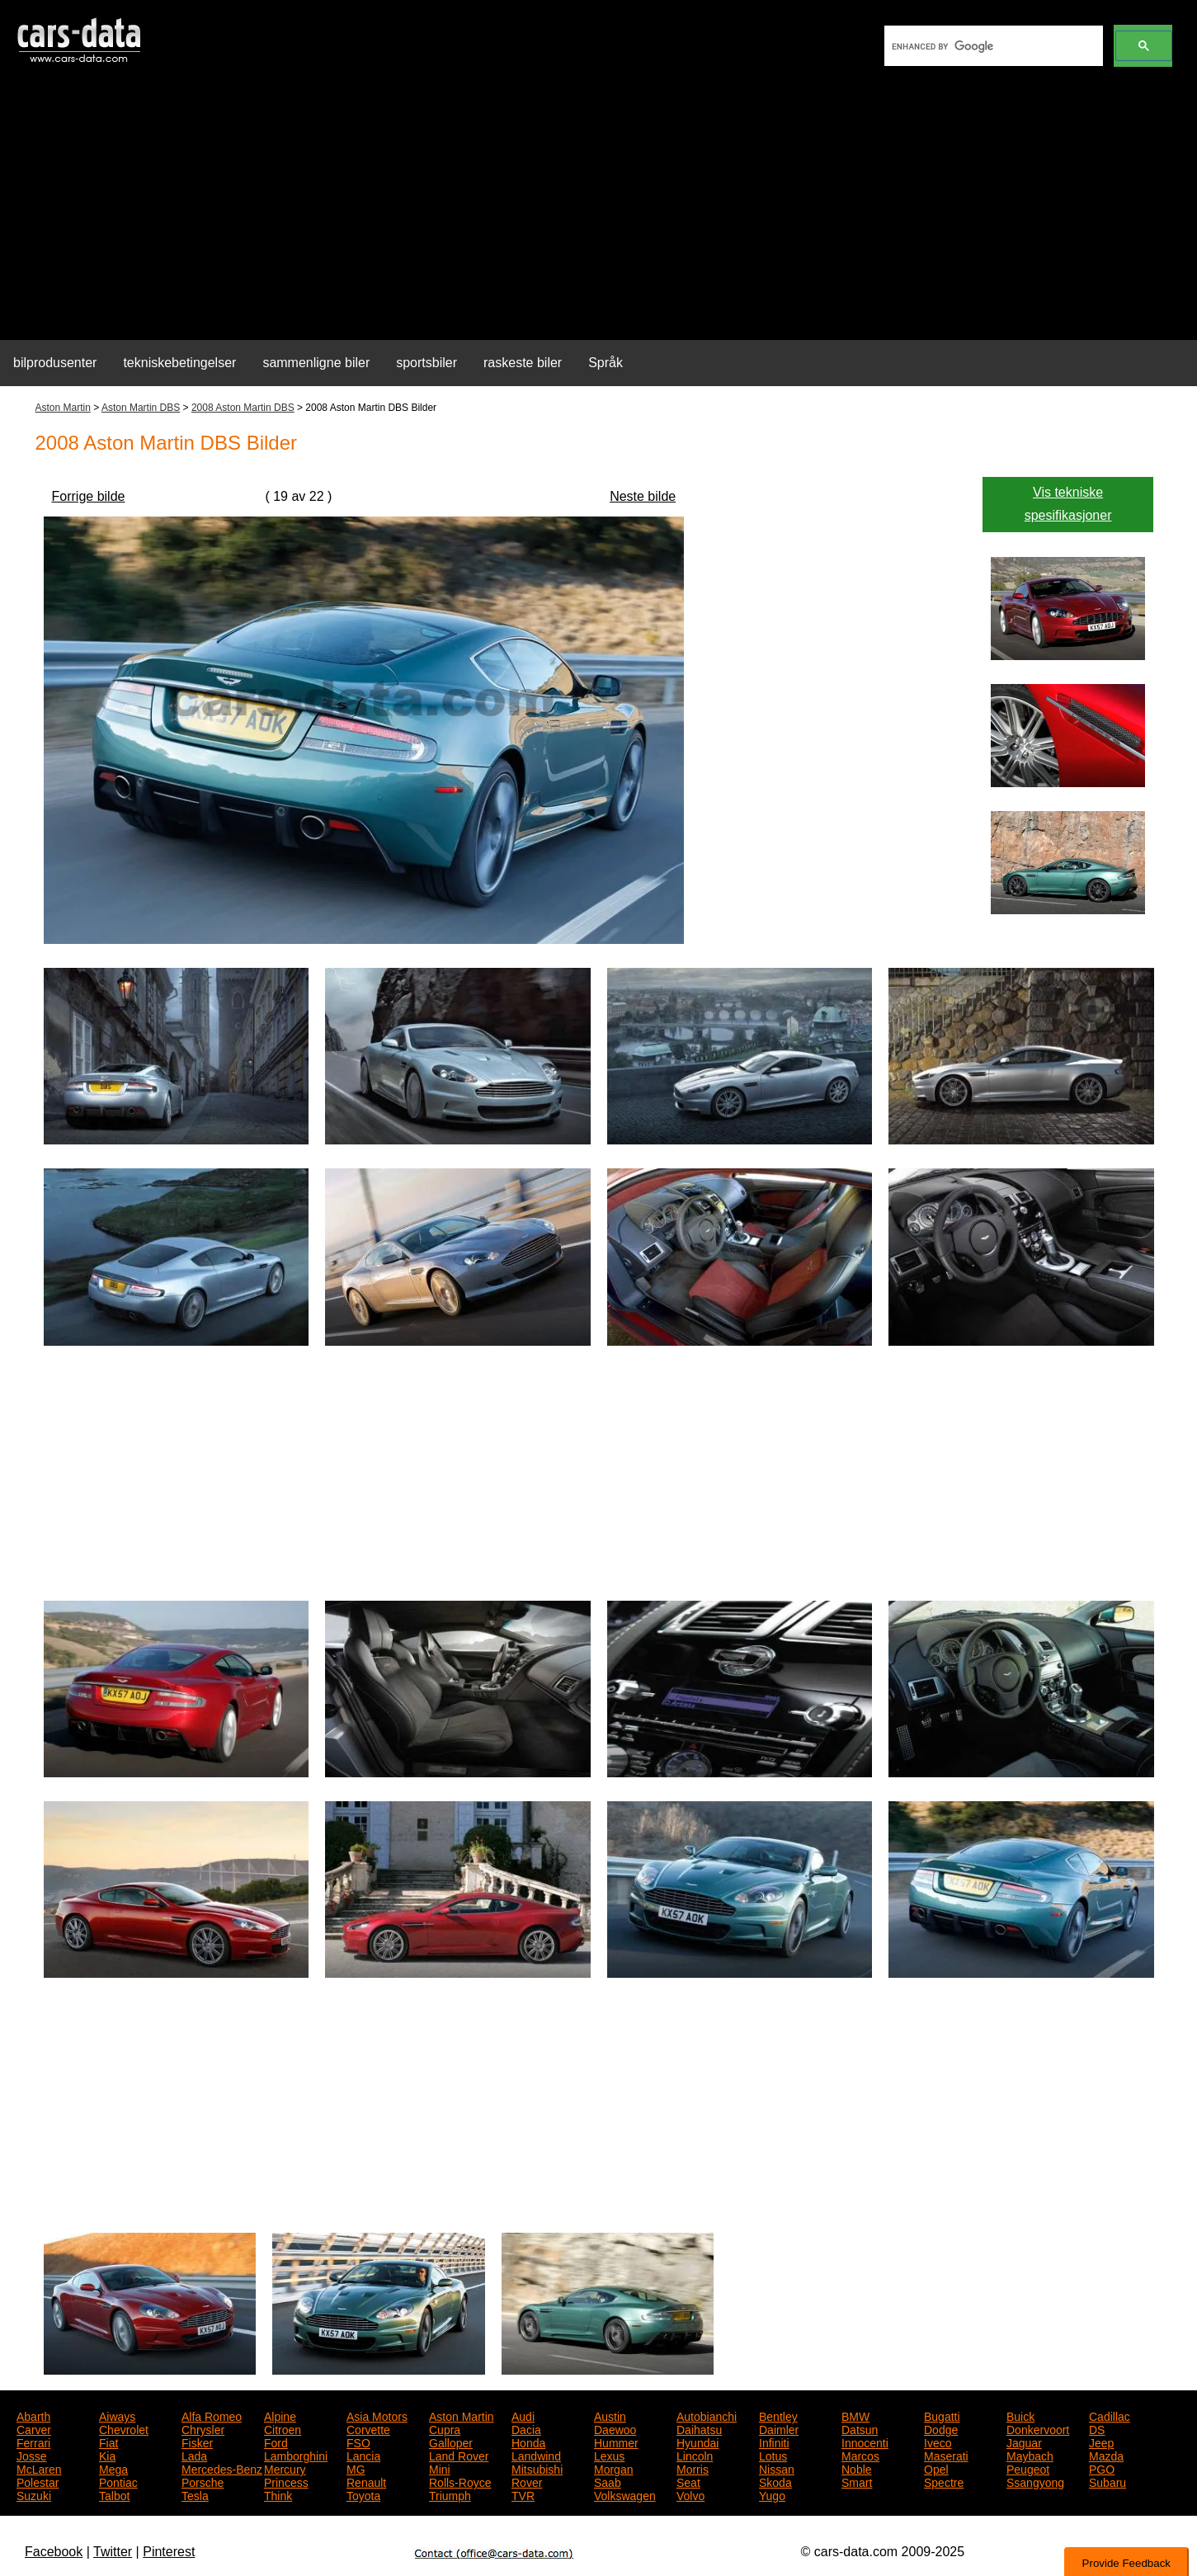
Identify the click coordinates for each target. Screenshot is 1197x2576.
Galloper (451, 2441)
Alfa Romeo (211, 2415)
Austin (610, 2415)
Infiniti (774, 2441)
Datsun (859, 2428)
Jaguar (1024, 2441)
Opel (936, 2468)
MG (355, 2468)
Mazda (1106, 2455)
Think (278, 2494)
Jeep (1101, 2441)
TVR (523, 2494)
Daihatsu (699, 2428)
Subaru (1107, 2481)
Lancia (363, 2455)
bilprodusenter (55, 363)
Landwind (536, 2455)
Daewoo (615, 2428)
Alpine (280, 2415)
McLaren (38, 2468)
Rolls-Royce (460, 2481)
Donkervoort (1037, 2428)
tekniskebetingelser (179, 363)
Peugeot (1027, 2468)
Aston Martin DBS (140, 407)
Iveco (937, 2441)
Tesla (195, 2494)
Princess (286, 2481)
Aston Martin (63, 407)
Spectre (944, 2481)
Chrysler (202, 2428)
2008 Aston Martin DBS (243, 407)
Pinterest (169, 2552)
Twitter (112, 2552)
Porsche (202, 2481)
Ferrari (33, 2441)
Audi (523, 2415)
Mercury (285, 2468)
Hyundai (697, 2441)
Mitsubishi (537, 2468)
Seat (688, 2481)
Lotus (773, 2455)
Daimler (779, 2428)
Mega (113, 2468)
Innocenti (864, 2441)
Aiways (117, 2415)
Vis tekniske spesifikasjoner (1068, 503)
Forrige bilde (88, 496)
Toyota (363, 2494)
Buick (1020, 2415)
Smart (856, 2481)
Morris (692, 2468)
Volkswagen (625, 2494)
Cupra (444, 2428)
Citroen (282, 2428)
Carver (33, 2428)
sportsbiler (426, 363)
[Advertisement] (599, 211)
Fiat (108, 2441)
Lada (194, 2455)
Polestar (37, 2481)
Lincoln (694, 2455)
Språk (605, 363)
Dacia (526, 2428)
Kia (107, 2455)
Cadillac (1109, 2415)
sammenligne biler (316, 363)
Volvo (690, 2494)
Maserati (946, 2455)
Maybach (1029, 2455)
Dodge (941, 2428)
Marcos (860, 2455)
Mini (439, 2468)
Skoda (775, 2481)
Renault (366, 2481)
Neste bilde (643, 496)
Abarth (33, 2415)
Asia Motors (377, 2415)
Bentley (778, 2415)
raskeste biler (522, 363)
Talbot (114, 2494)
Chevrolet (123, 2428)
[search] (992, 46)
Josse (31, 2455)
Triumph (450, 2494)
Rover (526, 2481)
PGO (1102, 2468)
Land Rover (458, 2455)
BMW (855, 2415)
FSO (358, 2441)
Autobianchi (706, 2415)
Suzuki (33, 2494)
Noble (856, 2468)
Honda (528, 2441)
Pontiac (118, 2481)
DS (1097, 2428)
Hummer (616, 2441)
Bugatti (942, 2415)
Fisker (197, 2441)
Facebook (53, 2552)
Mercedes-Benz (221, 2468)
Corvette (368, 2428)
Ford (276, 2441)
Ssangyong (1035, 2481)
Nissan (776, 2468)
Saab (607, 2481)
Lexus (609, 2455)
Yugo (772, 2494)
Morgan (613, 2468)
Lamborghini (296, 2455)
